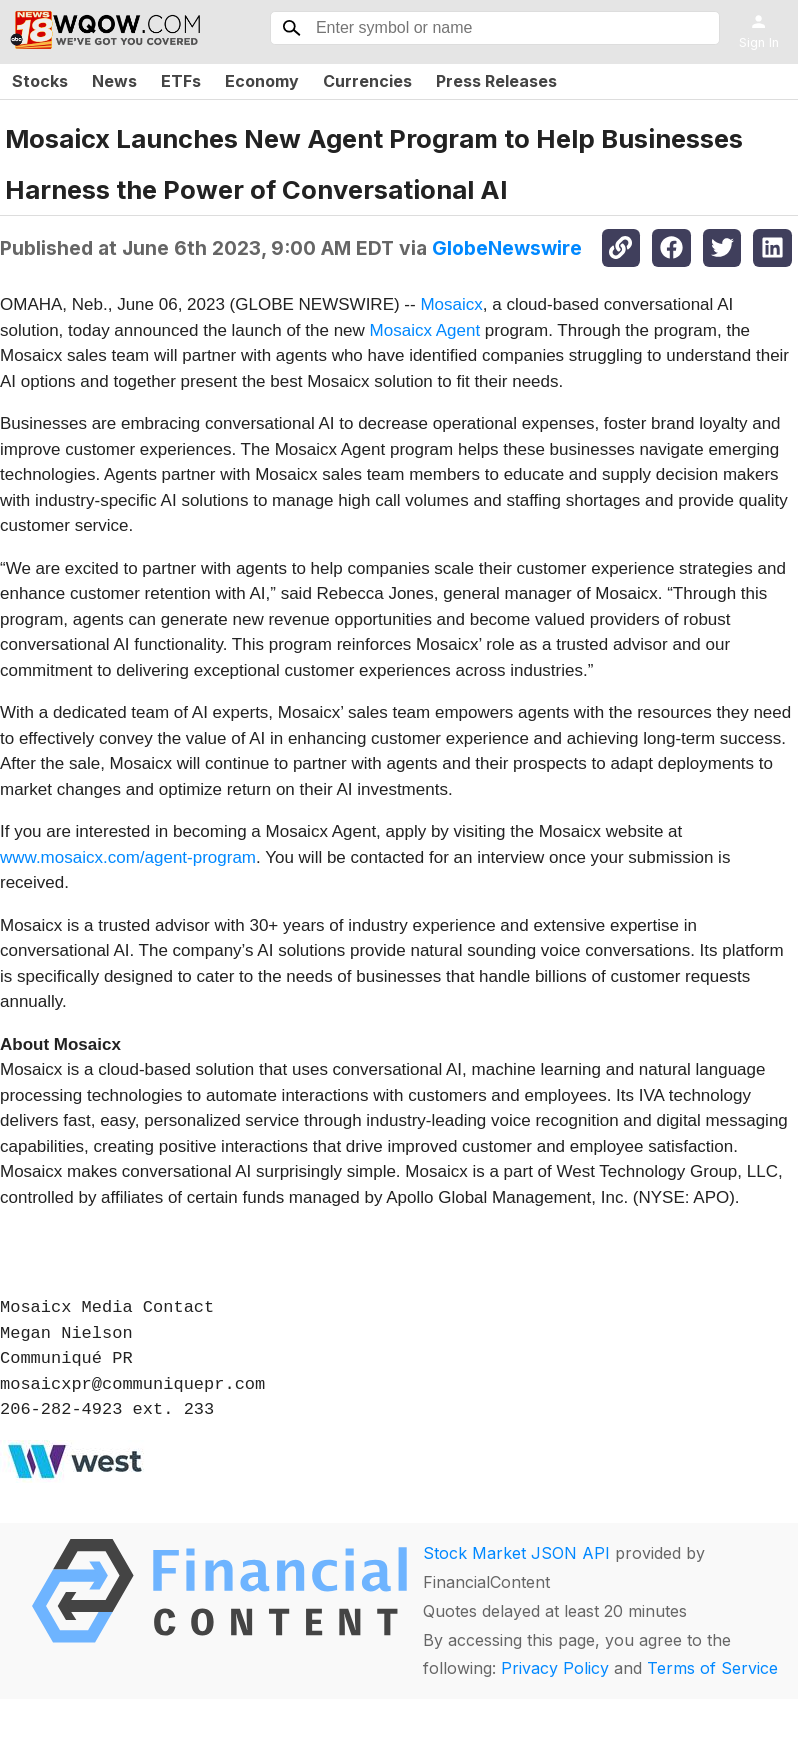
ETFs (181, 81)
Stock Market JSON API (516, 1553)
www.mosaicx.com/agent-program (128, 857)
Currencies (367, 81)
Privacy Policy (555, 1668)
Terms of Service (712, 1668)
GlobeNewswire (507, 248)
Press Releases (496, 81)
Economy (262, 81)
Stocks (40, 81)
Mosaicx (451, 304)
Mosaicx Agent (425, 330)
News (114, 81)
